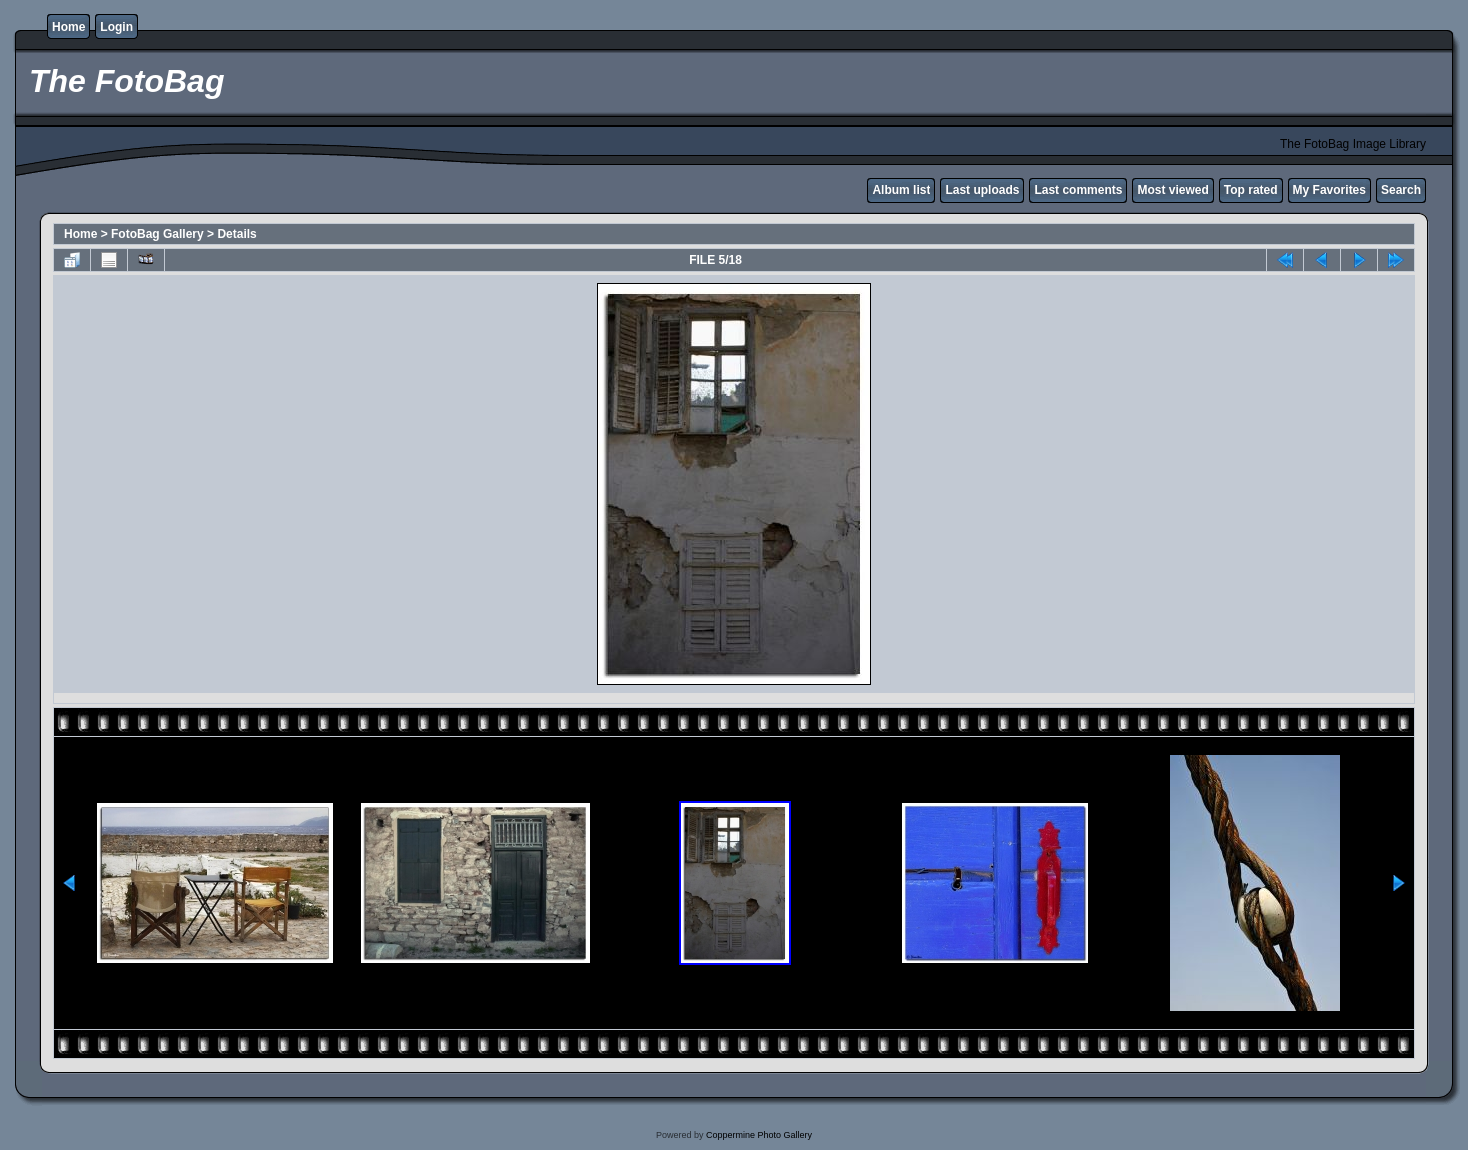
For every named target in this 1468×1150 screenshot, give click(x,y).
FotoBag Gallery (157, 234)
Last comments (1078, 190)
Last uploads (982, 190)
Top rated (1251, 190)
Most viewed (1172, 190)
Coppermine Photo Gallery (759, 1135)
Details (236, 234)
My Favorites (1329, 190)
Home (68, 27)
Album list (901, 190)
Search (1401, 190)
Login (116, 27)
